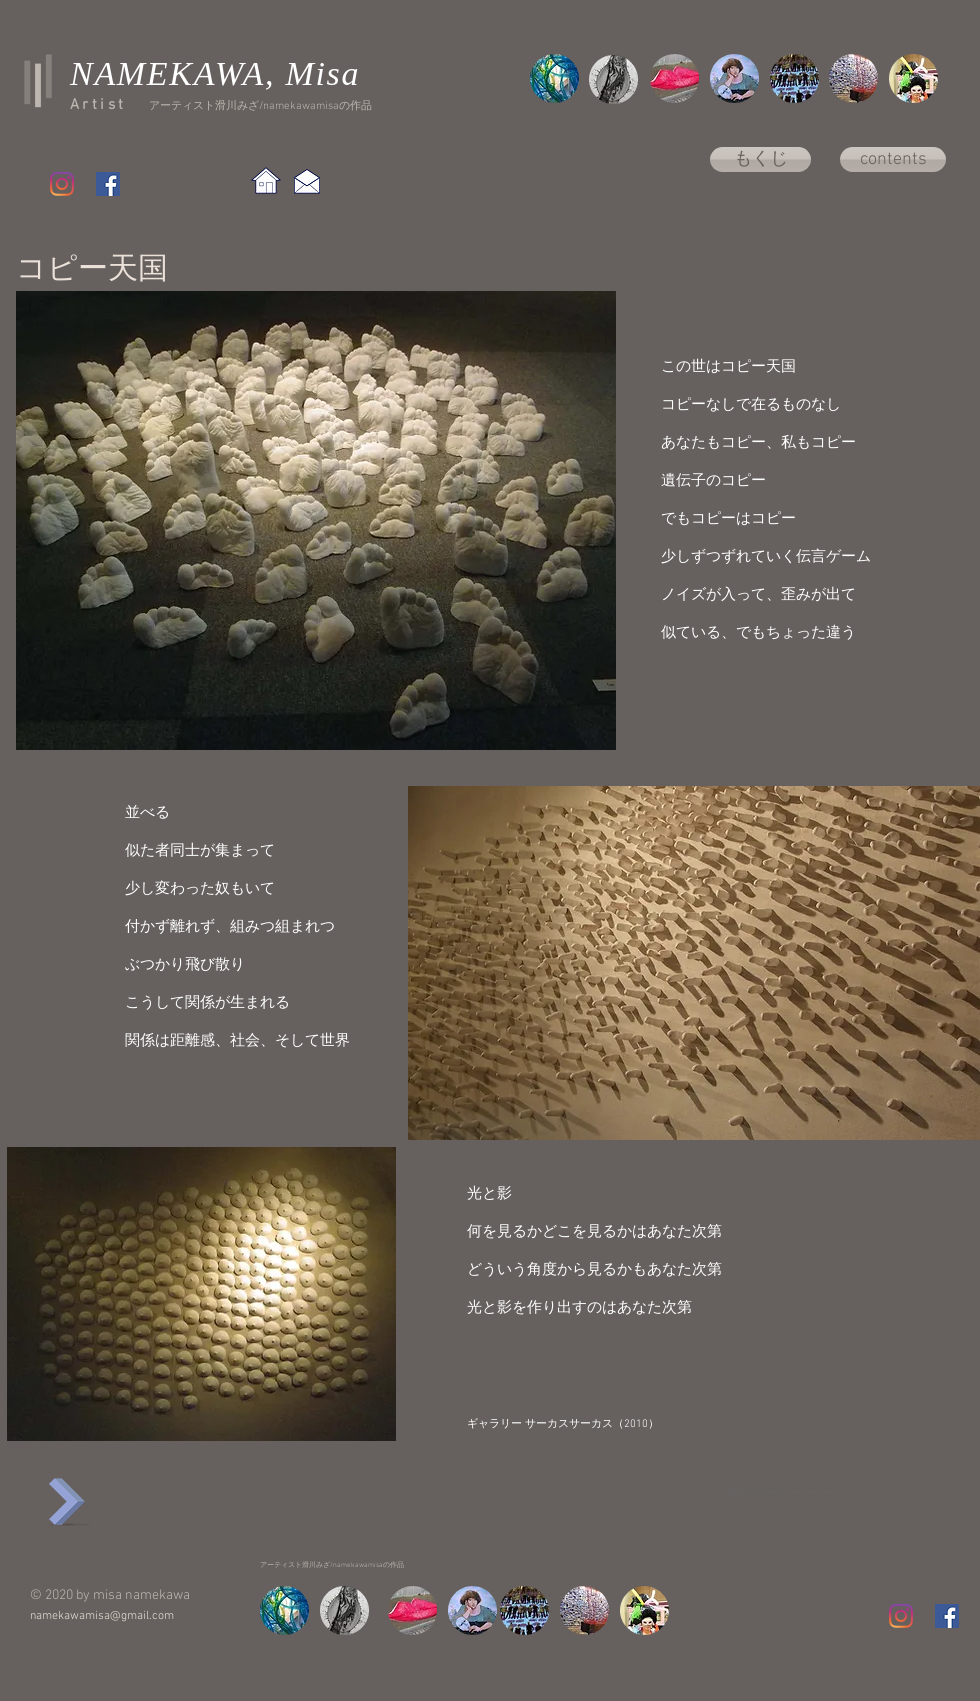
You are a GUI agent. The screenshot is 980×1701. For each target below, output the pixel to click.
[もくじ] (760, 159)
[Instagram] (62, 184)
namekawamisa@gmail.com (102, 1616)
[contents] (893, 159)
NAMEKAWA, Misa (215, 73)
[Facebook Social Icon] (108, 184)
